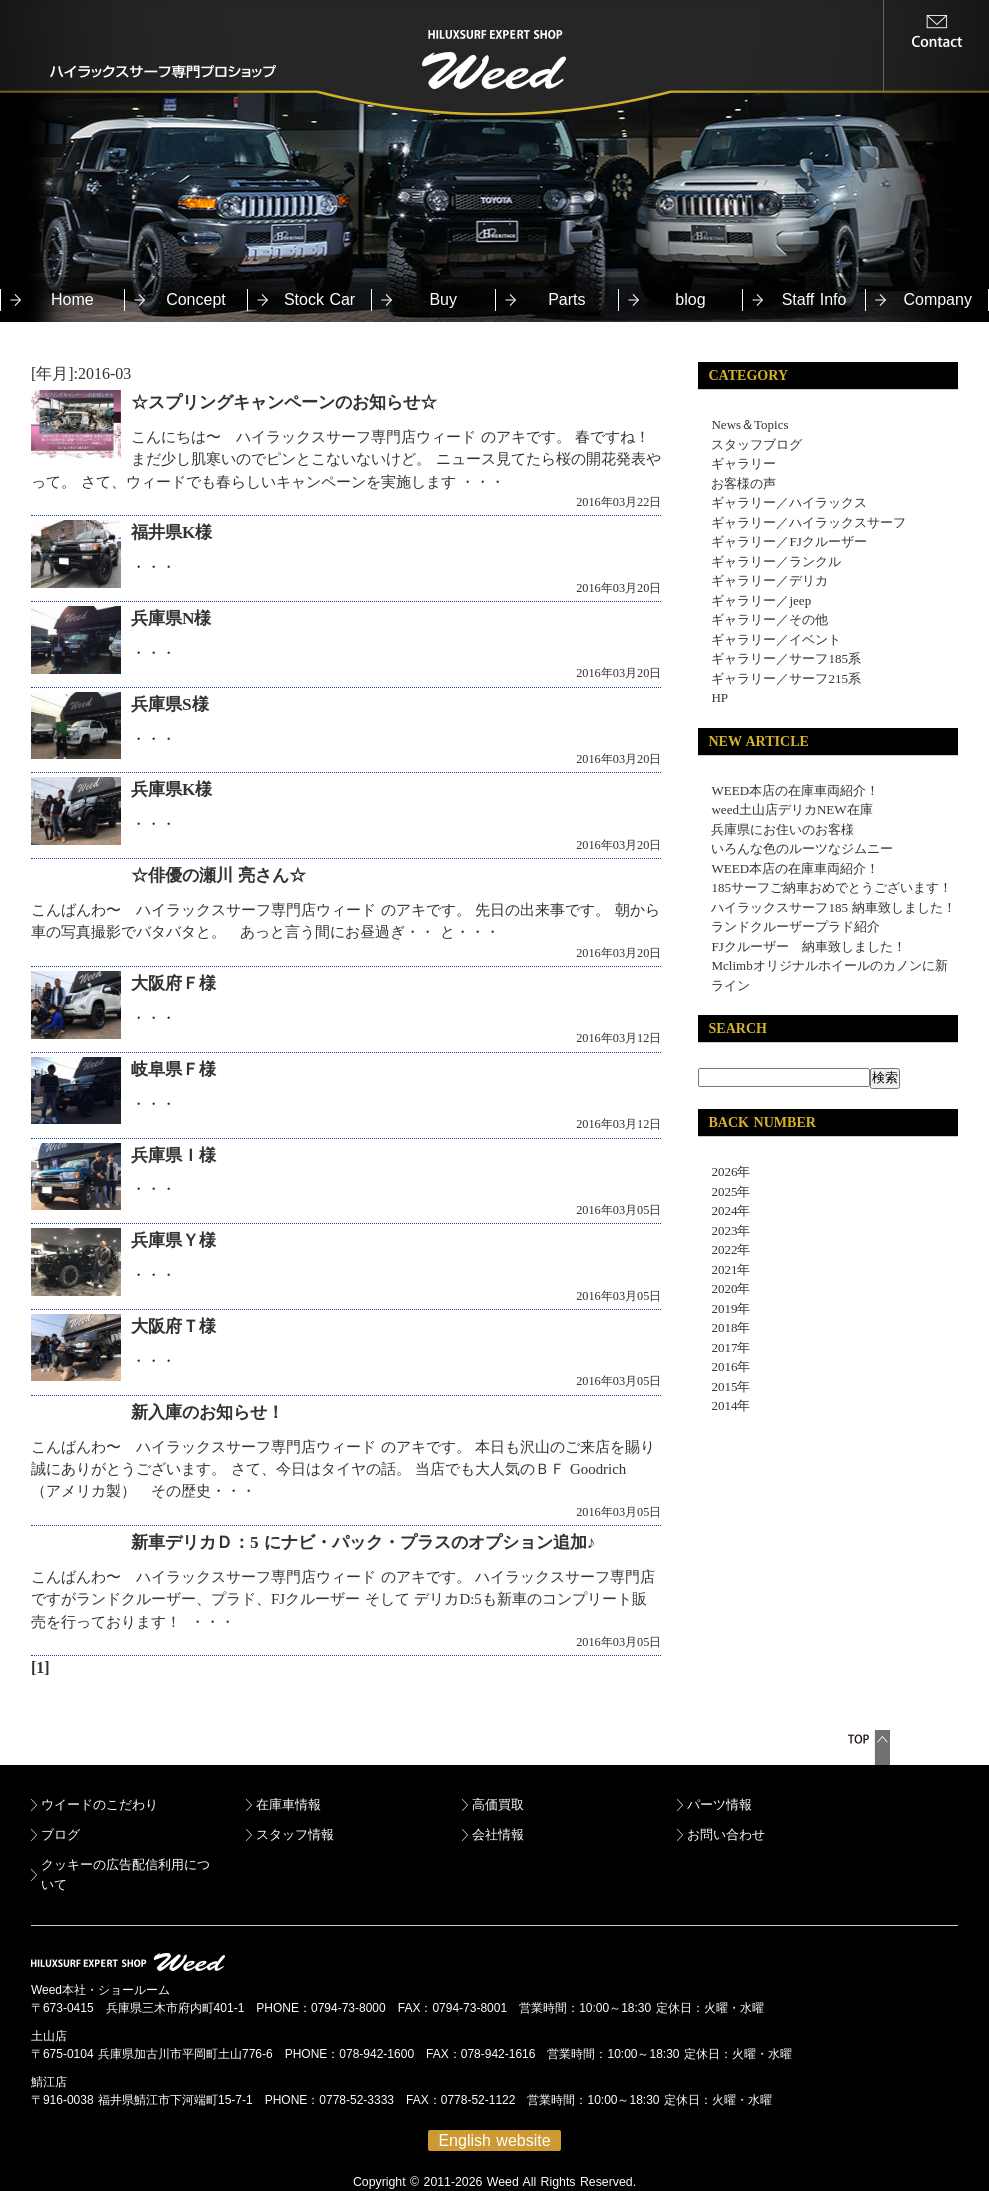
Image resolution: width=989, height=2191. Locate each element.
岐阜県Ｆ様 (173, 1069)
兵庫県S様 (170, 704)
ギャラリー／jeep (761, 600)
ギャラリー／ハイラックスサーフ (808, 522)
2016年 (724, 1366)
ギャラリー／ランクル (776, 561)
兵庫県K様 (171, 789)
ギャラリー (743, 463)
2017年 (724, 1347)
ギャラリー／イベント (776, 639)
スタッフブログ (756, 444)
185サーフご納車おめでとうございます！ (831, 887)
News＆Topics (749, 424)
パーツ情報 (719, 1804)
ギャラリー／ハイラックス (789, 502)
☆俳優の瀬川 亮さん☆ (218, 875)
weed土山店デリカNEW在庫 (791, 809)
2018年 (724, 1327)
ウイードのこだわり (99, 1804)
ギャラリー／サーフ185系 (786, 658)
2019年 (724, 1308)
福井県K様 (171, 532)
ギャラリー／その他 (769, 619)
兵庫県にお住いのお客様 (782, 829)
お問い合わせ (726, 1834)
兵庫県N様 (171, 618)
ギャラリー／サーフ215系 (786, 678)
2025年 (724, 1191)
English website (494, 2140)
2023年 (724, 1230)
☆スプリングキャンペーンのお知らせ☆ (284, 402)
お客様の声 (743, 483)
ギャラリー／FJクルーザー (788, 541)
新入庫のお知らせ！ (207, 1412)
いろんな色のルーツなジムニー (802, 848)
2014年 (724, 1405)
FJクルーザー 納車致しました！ (808, 946)
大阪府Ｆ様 (173, 983)
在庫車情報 (288, 1804)
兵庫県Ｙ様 (173, 1240)
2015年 (724, 1386)
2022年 (724, 1249)
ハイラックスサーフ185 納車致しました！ (833, 907)
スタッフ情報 (295, 1834)
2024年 (724, 1210)
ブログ (60, 1834)
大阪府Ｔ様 (173, 1326)
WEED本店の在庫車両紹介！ (795, 790)
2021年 (724, 1269)
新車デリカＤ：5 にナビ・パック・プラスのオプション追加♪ (363, 1542)
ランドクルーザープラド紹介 (795, 926)
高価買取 (498, 1804)
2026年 (724, 1171)
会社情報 (498, 1834)
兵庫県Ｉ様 (173, 1155)
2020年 (724, 1288)
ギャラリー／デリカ (769, 580)
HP (719, 697)
